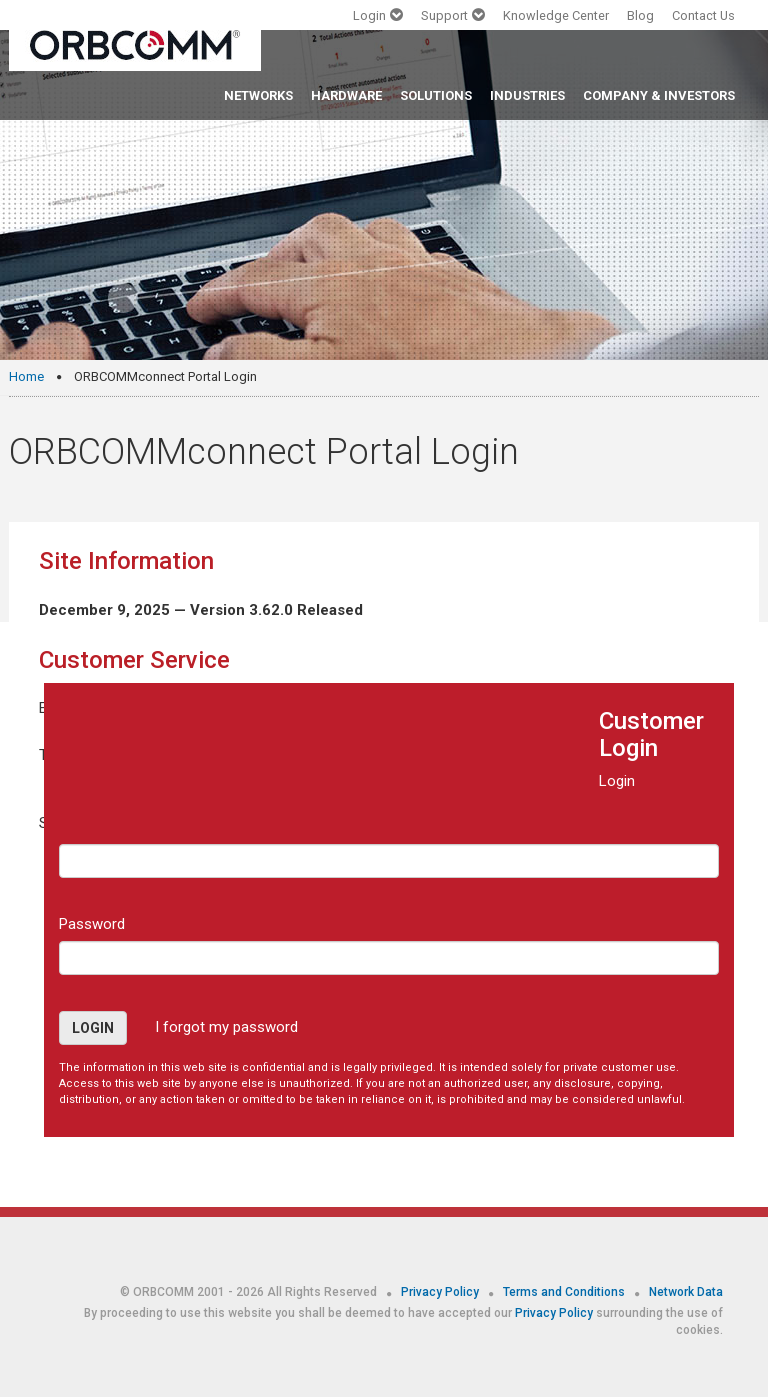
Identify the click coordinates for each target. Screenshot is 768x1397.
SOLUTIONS (436, 95)
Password (92, 924)
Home (26, 376)
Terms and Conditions (565, 1292)
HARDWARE (346, 95)
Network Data (686, 1292)
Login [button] (93, 1028)
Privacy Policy (441, 1292)
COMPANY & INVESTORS (659, 95)
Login (617, 781)
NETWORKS (258, 95)
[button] (378, 20)
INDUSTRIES (527, 95)
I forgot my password (226, 1027)
